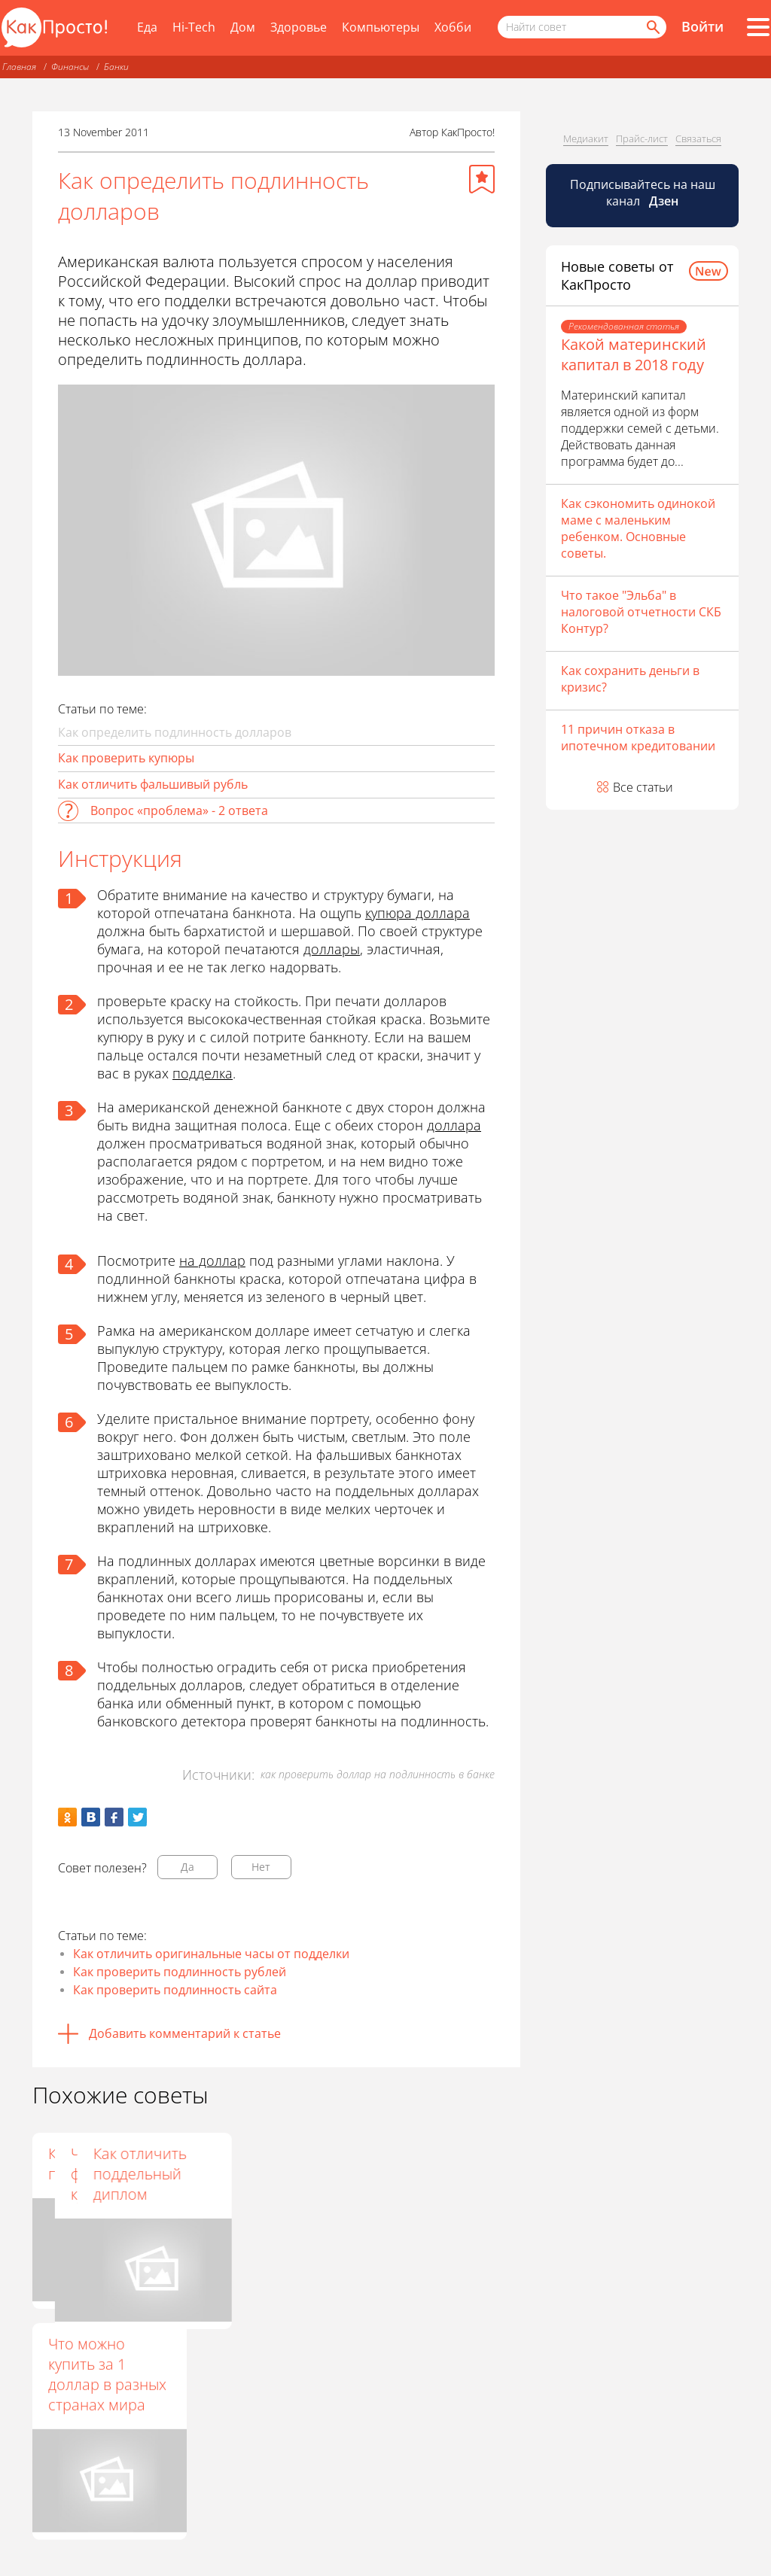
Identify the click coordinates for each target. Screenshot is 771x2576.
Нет (260, 1867)
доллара (454, 1125)
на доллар (212, 1261)
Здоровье (298, 27)
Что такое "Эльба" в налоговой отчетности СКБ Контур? (641, 612)
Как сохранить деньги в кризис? (630, 678)
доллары (331, 949)
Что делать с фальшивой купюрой (256, 2173)
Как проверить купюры (126, 758)
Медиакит (585, 138)
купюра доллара (417, 913)
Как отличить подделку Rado (100, 2163)
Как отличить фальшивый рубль (153, 784)
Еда (147, 27)
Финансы (70, 66)
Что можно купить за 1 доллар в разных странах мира (107, 2373)
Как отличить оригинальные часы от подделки (211, 1953)
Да (187, 1867)
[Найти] (652, 27)
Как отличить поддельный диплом (423, 2173)
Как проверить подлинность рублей (179, 1971)
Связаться (698, 138)
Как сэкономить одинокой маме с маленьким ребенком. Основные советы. (638, 528)
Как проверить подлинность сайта (175, 1989)
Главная (19, 66)
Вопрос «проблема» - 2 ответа (179, 810)
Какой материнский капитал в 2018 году (633, 354)
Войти (702, 26)
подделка (202, 1073)
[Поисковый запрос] (582, 27)
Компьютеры (380, 27)
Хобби (452, 27)
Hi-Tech (193, 27)
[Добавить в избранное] (482, 179)
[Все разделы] (758, 27)
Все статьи (643, 787)
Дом (242, 27)
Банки (116, 66)
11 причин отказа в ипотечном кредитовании (638, 737)
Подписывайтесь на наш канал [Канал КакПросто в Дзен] (642, 192)
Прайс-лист (642, 138)
